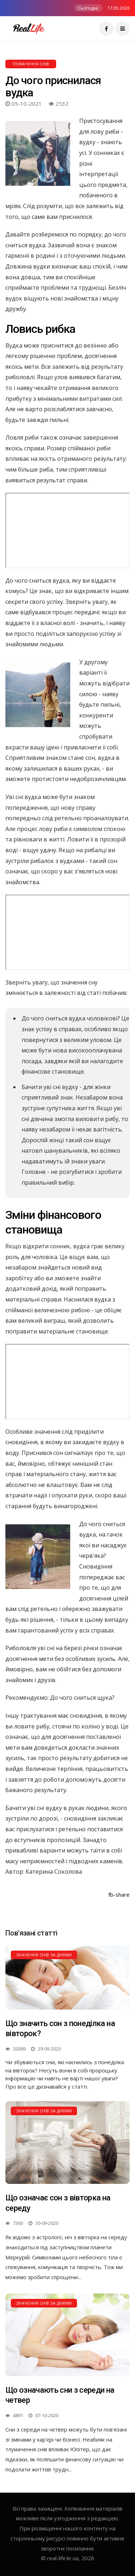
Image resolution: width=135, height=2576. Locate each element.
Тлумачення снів (31, 63)
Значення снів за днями (44, 1954)
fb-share (119, 1894)
